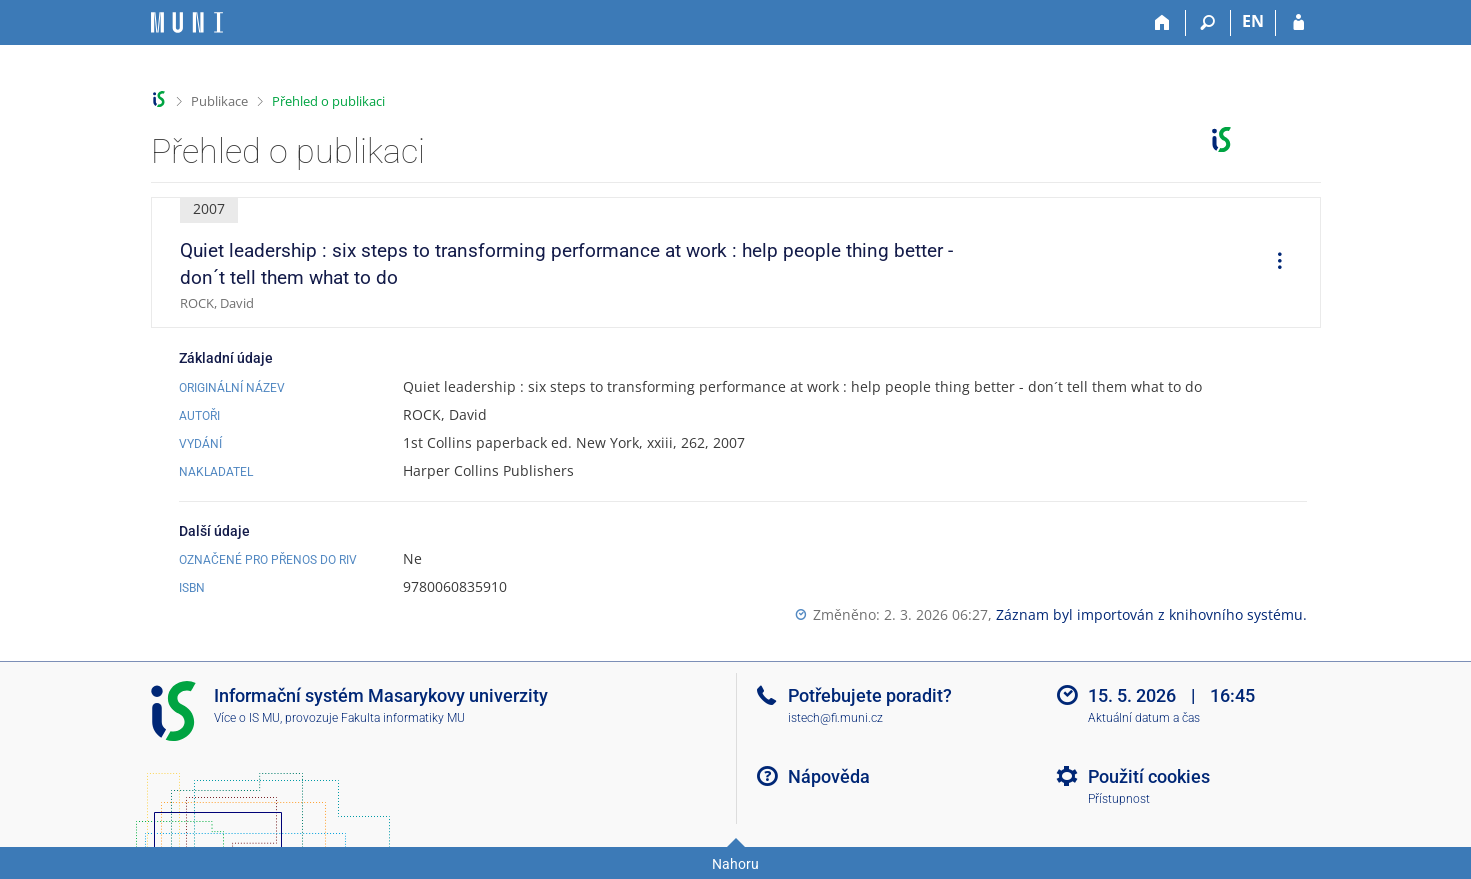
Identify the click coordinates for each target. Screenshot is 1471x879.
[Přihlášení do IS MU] (1298, 23)
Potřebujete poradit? (870, 695)
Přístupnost (1119, 799)
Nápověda (829, 776)
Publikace (219, 101)
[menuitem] (1273, 263)
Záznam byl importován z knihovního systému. (1151, 614)
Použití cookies (1149, 776)
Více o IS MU (247, 718)
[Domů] (1163, 23)
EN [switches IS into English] (1253, 21)
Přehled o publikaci (328, 101)
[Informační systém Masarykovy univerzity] (187, 22)
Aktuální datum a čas (1144, 718)
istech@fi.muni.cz (835, 718)
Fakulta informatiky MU (403, 718)
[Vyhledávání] (1208, 23)
